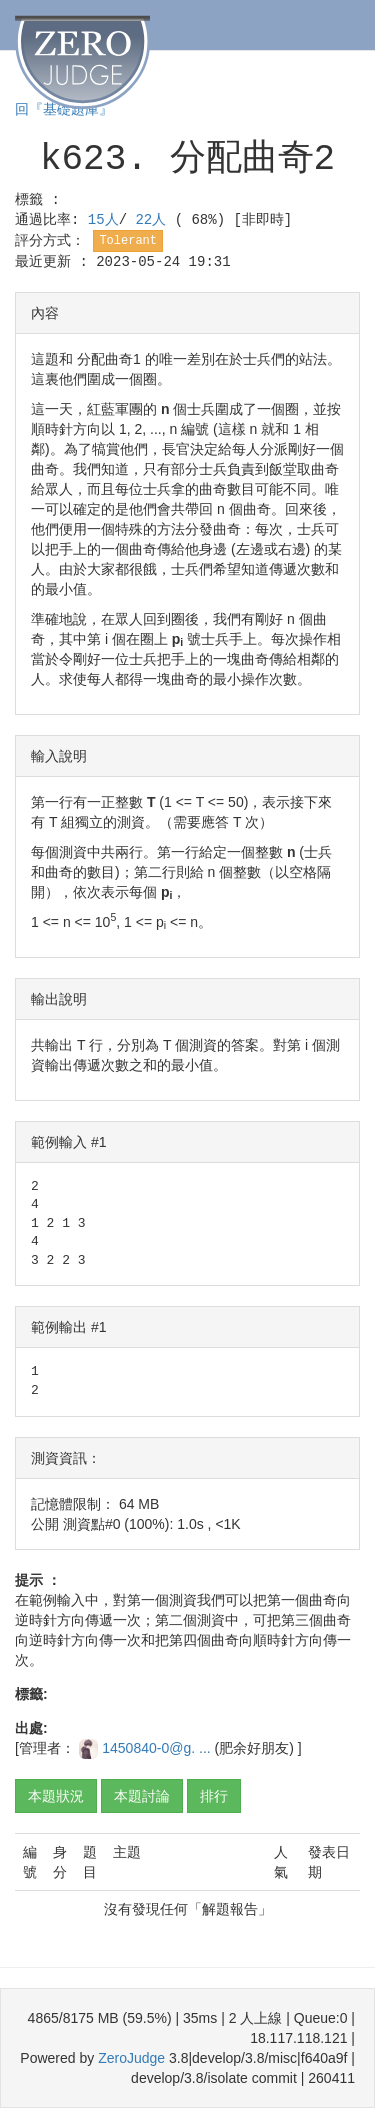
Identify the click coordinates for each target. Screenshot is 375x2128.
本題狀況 (56, 1796)
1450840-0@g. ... (158, 1748)
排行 (214, 1796)
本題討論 (142, 1796)
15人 (103, 220)
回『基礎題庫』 (64, 110)
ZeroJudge (131, 2058)
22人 (154, 220)
